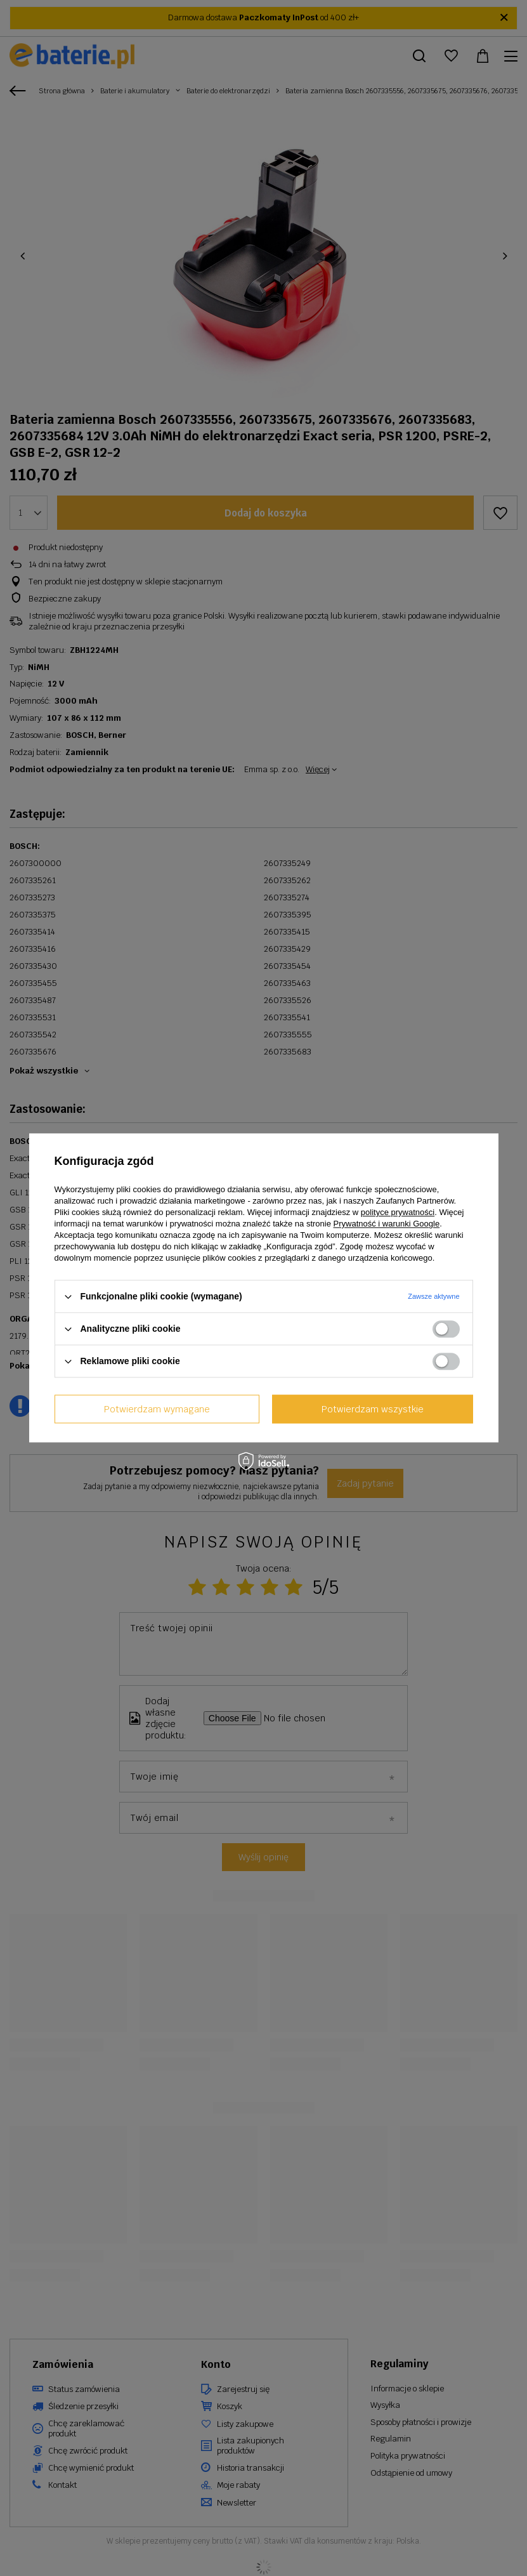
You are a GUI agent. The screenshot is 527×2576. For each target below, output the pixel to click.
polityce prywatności (397, 1212)
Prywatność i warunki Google (387, 1223)
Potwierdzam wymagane (157, 1409)
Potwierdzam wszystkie (373, 1409)
